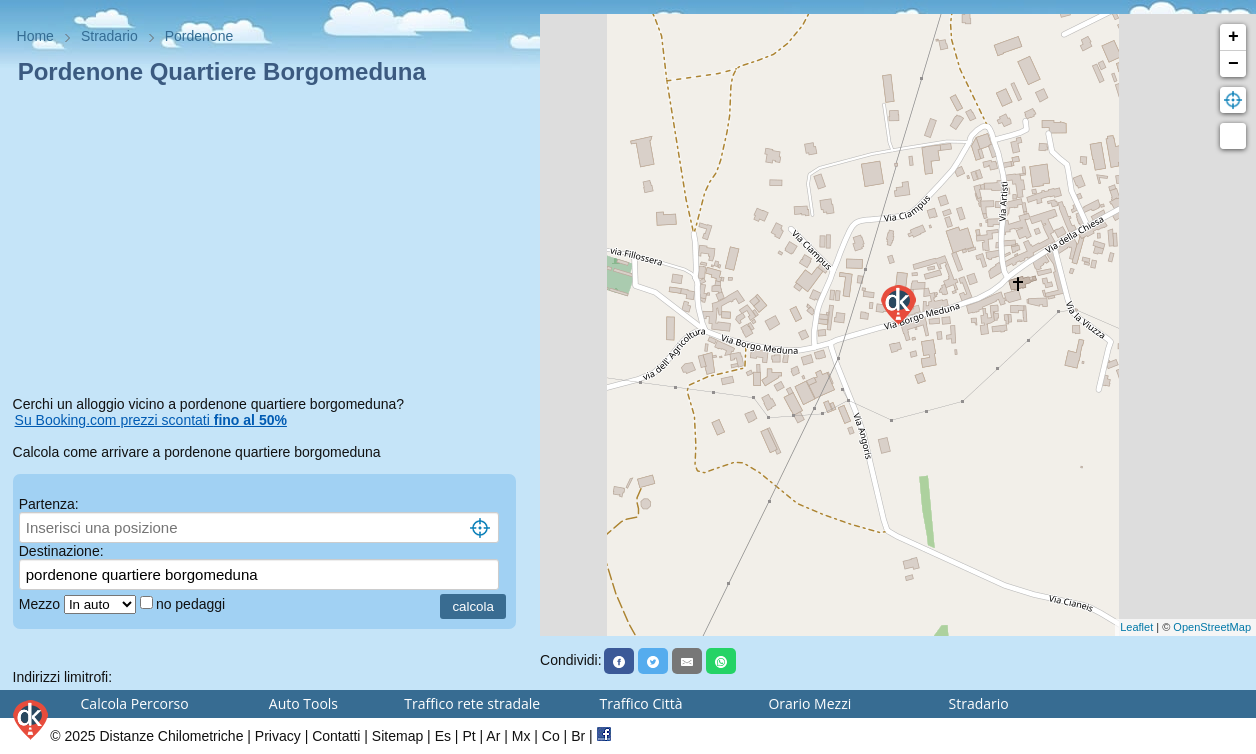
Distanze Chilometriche (171, 736)
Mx (521, 736)
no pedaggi (192, 604)
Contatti (336, 736)
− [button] (1233, 64)
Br (578, 736)
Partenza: (49, 504)
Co (551, 736)
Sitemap (397, 736)
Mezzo (41, 604)
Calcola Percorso (135, 703)
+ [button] (1233, 37)
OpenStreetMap (1212, 627)
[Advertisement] (270, 244)
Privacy (278, 736)
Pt (468, 736)
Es (443, 736)
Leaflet (1136, 627)
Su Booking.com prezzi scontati (151, 420)
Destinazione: (61, 551)
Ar (493, 736)
